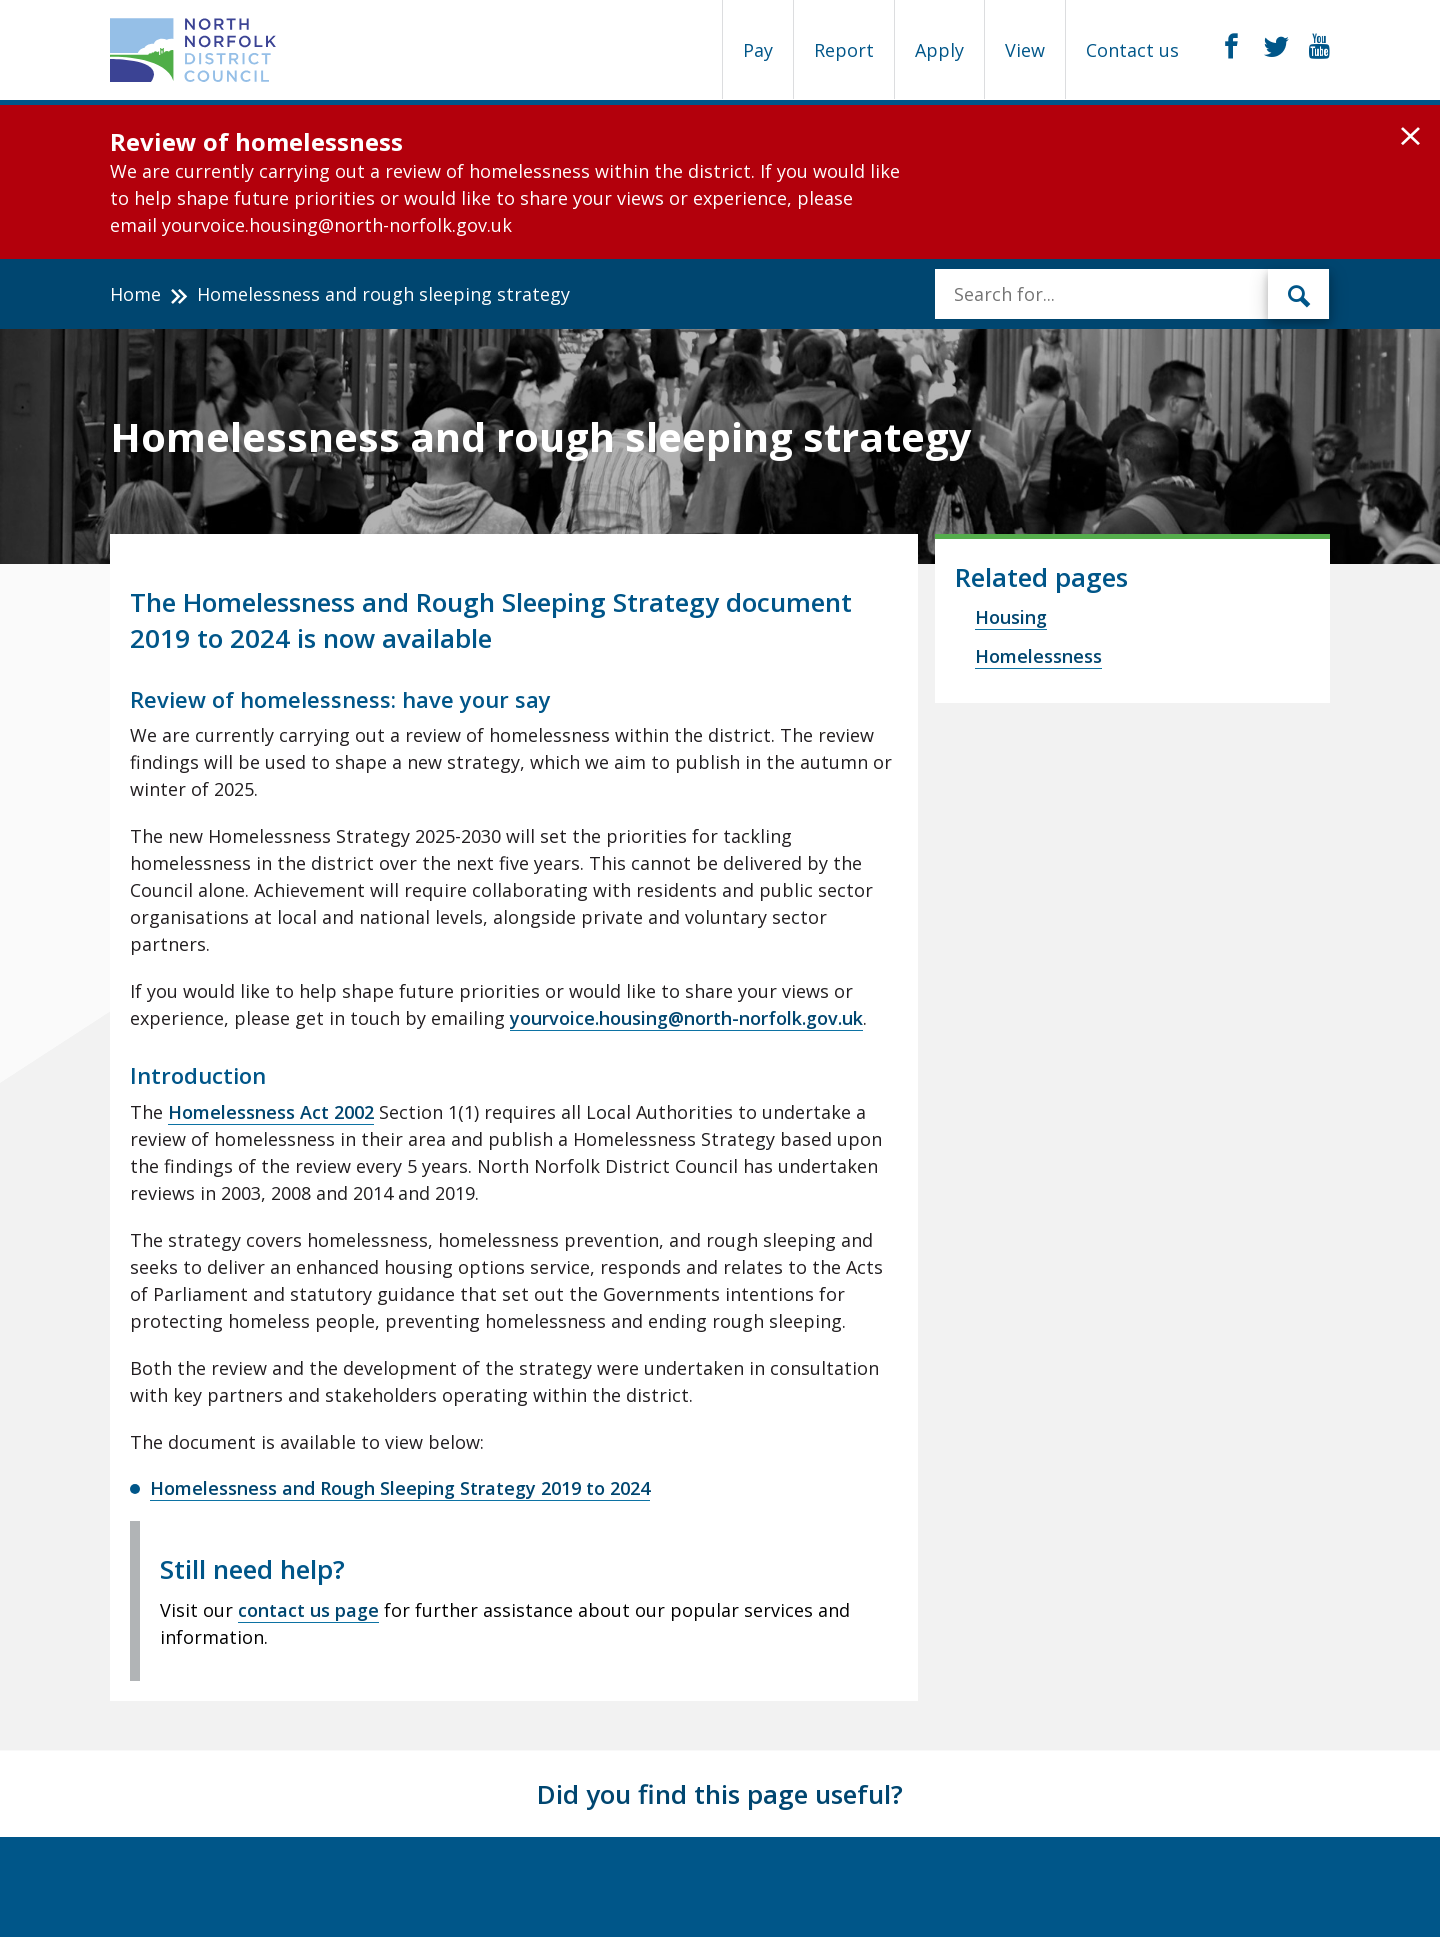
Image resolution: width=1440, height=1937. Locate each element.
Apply (939, 50)
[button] (1410, 137)
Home (135, 294)
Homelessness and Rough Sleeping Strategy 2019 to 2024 (400, 1488)
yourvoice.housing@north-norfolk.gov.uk (686, 1018)
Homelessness (1038, 656)
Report (844, 50)
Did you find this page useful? (720, 1794)
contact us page (308, 1610)
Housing (1011, 617)
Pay (758, 50)
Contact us (1132, 50)
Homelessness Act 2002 (271, 1112)
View (1025, 50)
